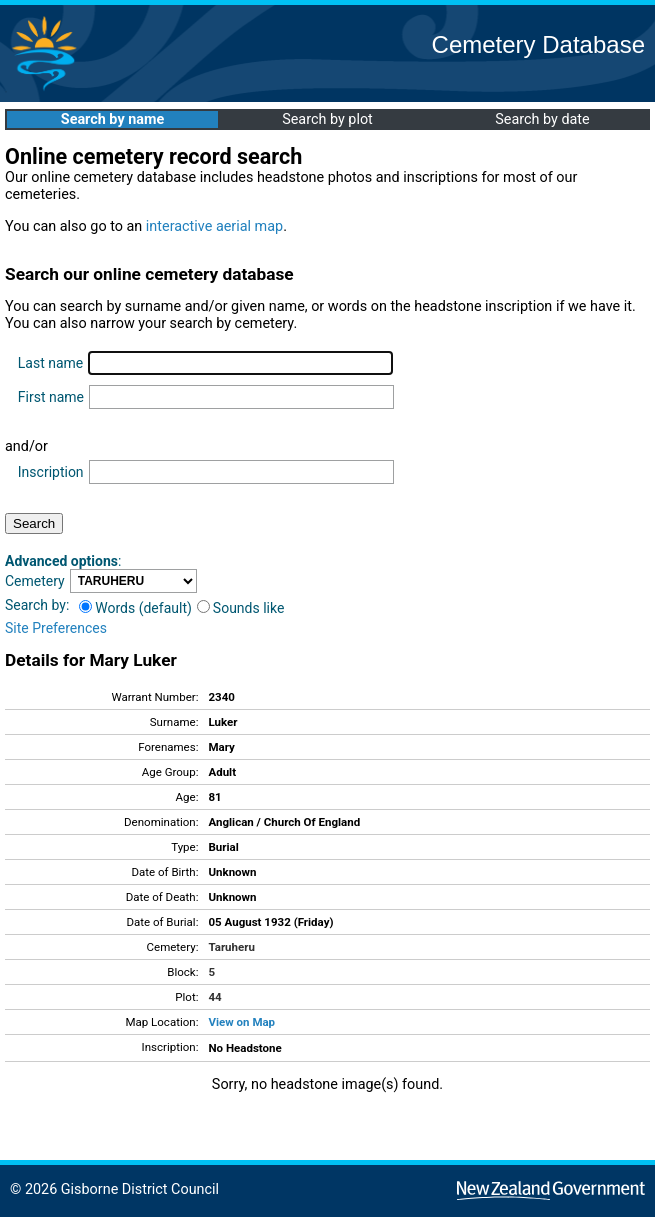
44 (214, 997)
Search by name (112, 119)
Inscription (51, 472)
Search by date (542, 119)
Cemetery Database (538, 44)
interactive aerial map (214, 226)
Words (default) (135, 608)
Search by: (37, 605)
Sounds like (241, 608)
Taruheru (231, 947)
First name (51, 397)
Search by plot (327, 119)
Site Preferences (56, 628)
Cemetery (35, 581)
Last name (50, 363)
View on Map (241, 1022)
